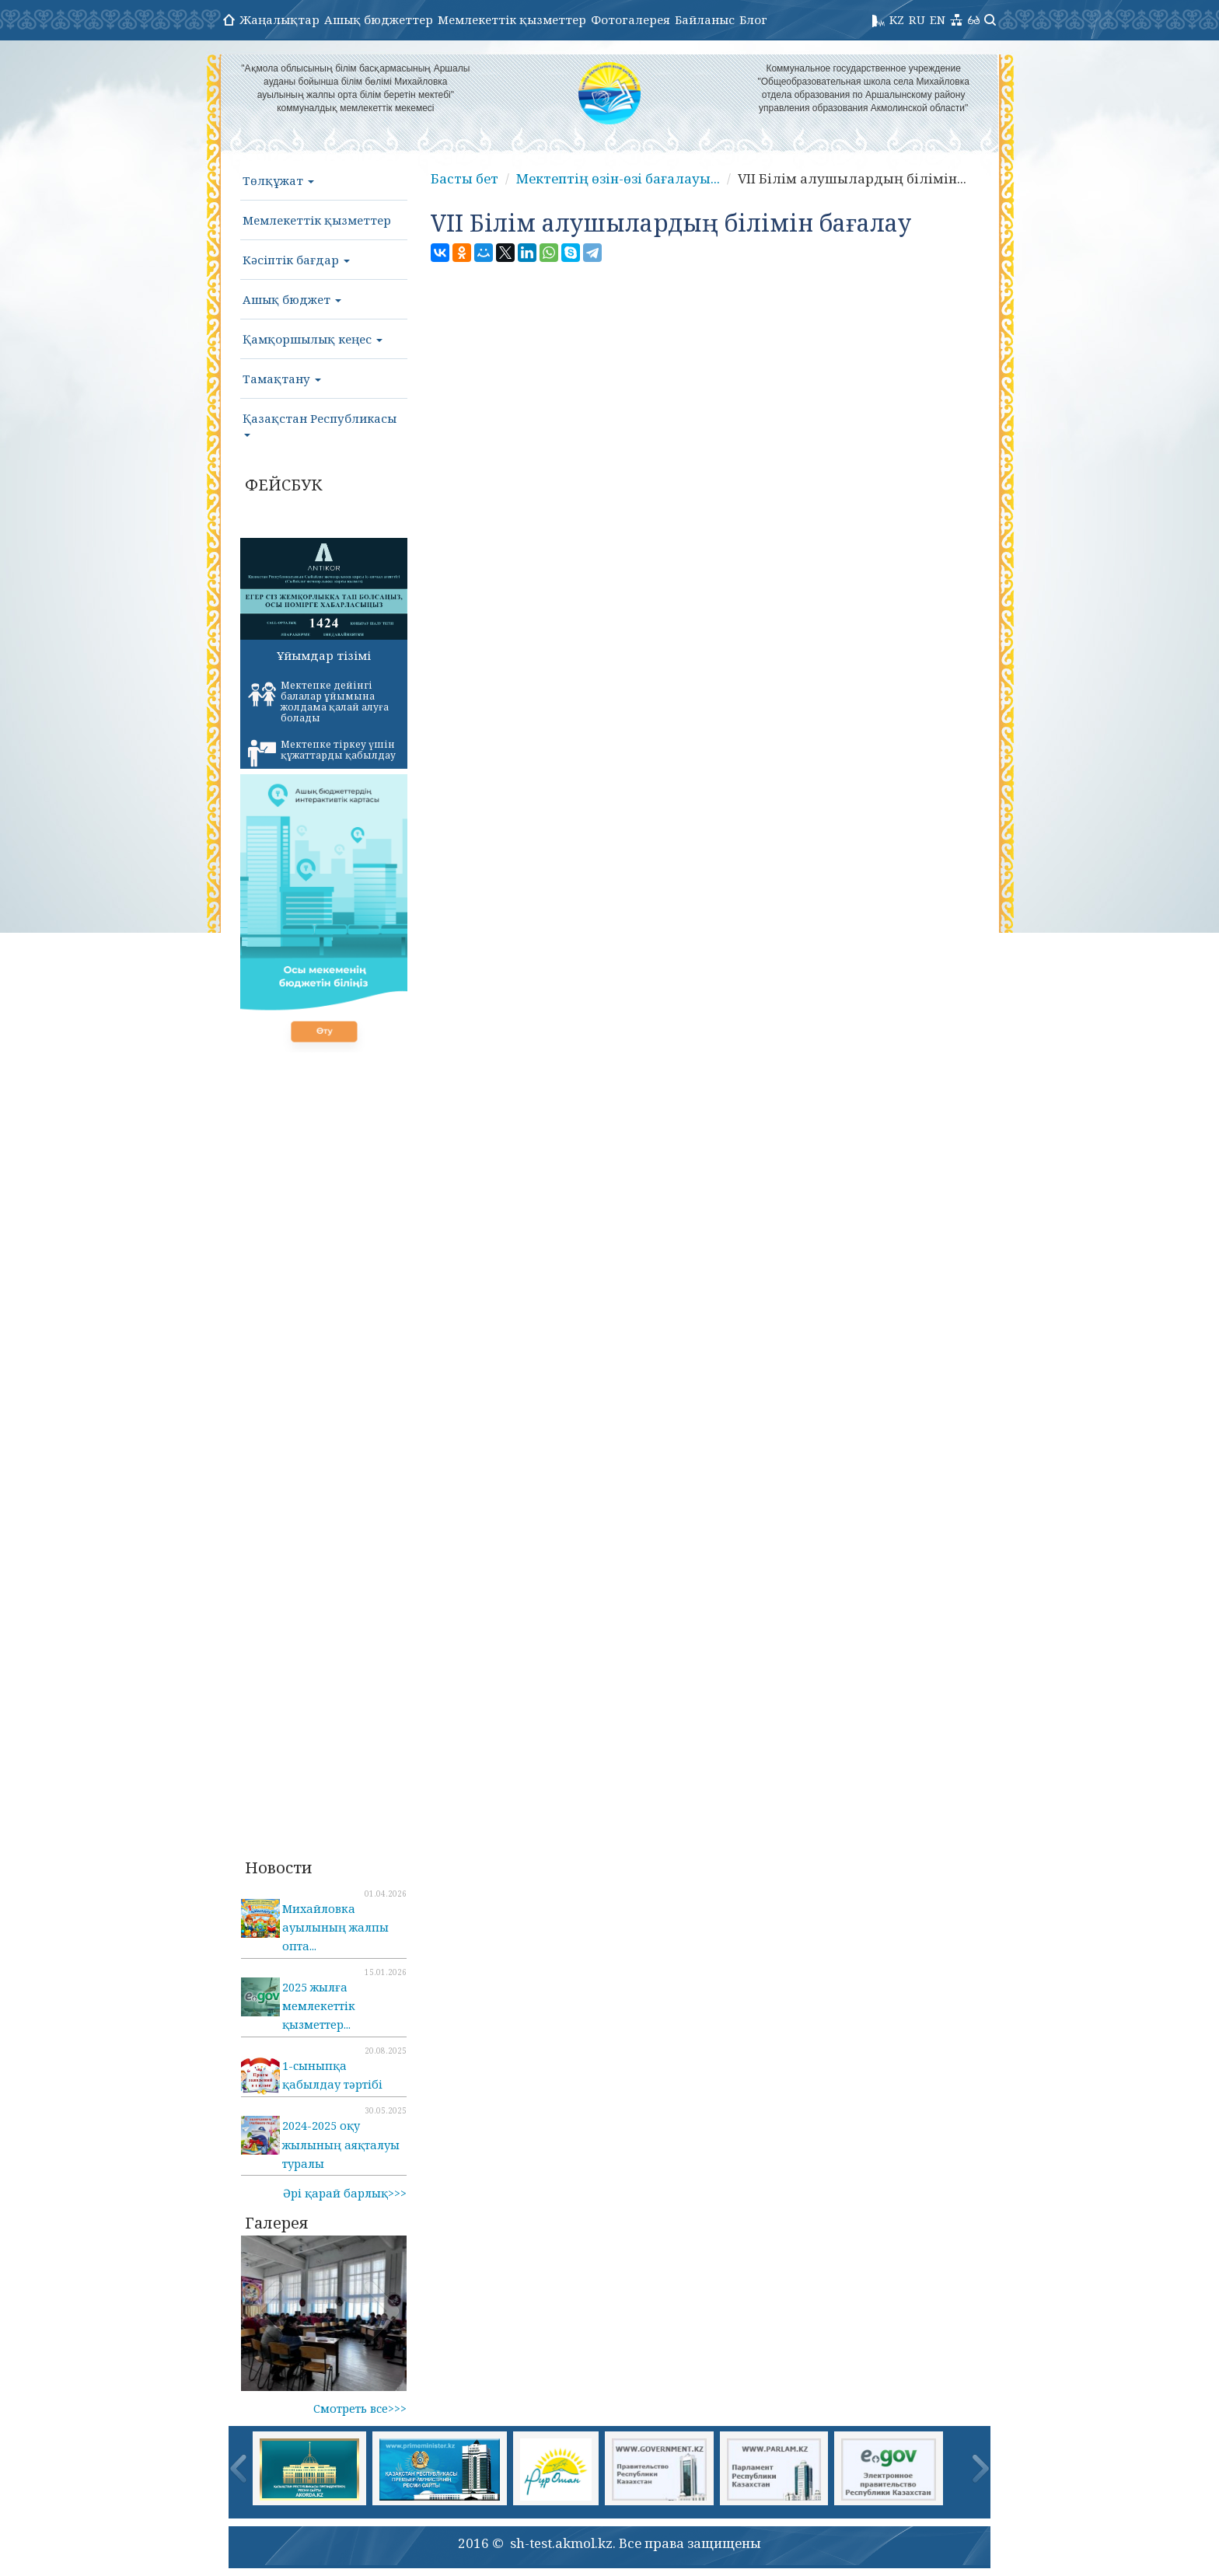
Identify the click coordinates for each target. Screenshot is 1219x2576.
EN (937, 19)
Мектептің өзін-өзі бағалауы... (618, 178)
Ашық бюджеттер (378, 19)
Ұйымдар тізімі (324, 655)
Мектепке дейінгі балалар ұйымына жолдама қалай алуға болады (318, 701)
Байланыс (705, 19)
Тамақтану (282, 378)
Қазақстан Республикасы (319, 423)
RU (917, 19)
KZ (896, 19)
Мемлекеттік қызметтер (512, 19)
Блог (753, 19)
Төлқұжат (278, 180)
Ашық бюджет (292, 299)
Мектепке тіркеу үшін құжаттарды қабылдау (322, 752)
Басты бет (464, 178)
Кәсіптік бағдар (296, 259)
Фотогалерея (630, 19)
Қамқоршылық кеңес (312, 339)
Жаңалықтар (279, 19)
